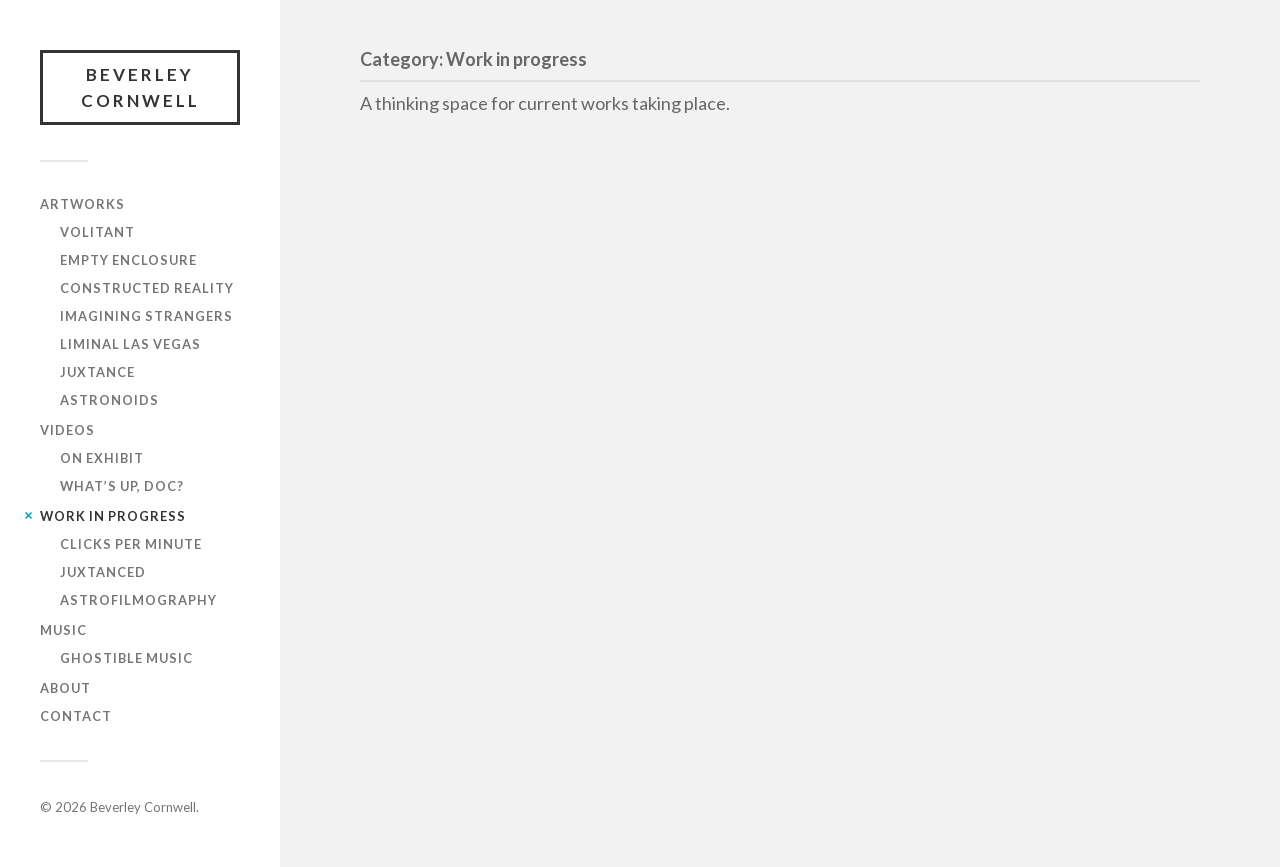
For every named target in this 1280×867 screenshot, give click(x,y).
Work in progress (113, 516)
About (65, 688)
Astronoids (109, 400)
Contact (76, 716)
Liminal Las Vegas (130, 344)
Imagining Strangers (146, 316)
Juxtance (97, 372)
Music (63, 630)
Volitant (97, 232)
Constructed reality (147, 288)
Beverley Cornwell (140, 87)
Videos (67, 430)
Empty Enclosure (128, 260)
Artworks (82, 204)
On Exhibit (102, 458)
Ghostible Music (126, 658)
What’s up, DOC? (122, 486)
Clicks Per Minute (131, 544)
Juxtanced (103, 572)
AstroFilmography (138, 600)
